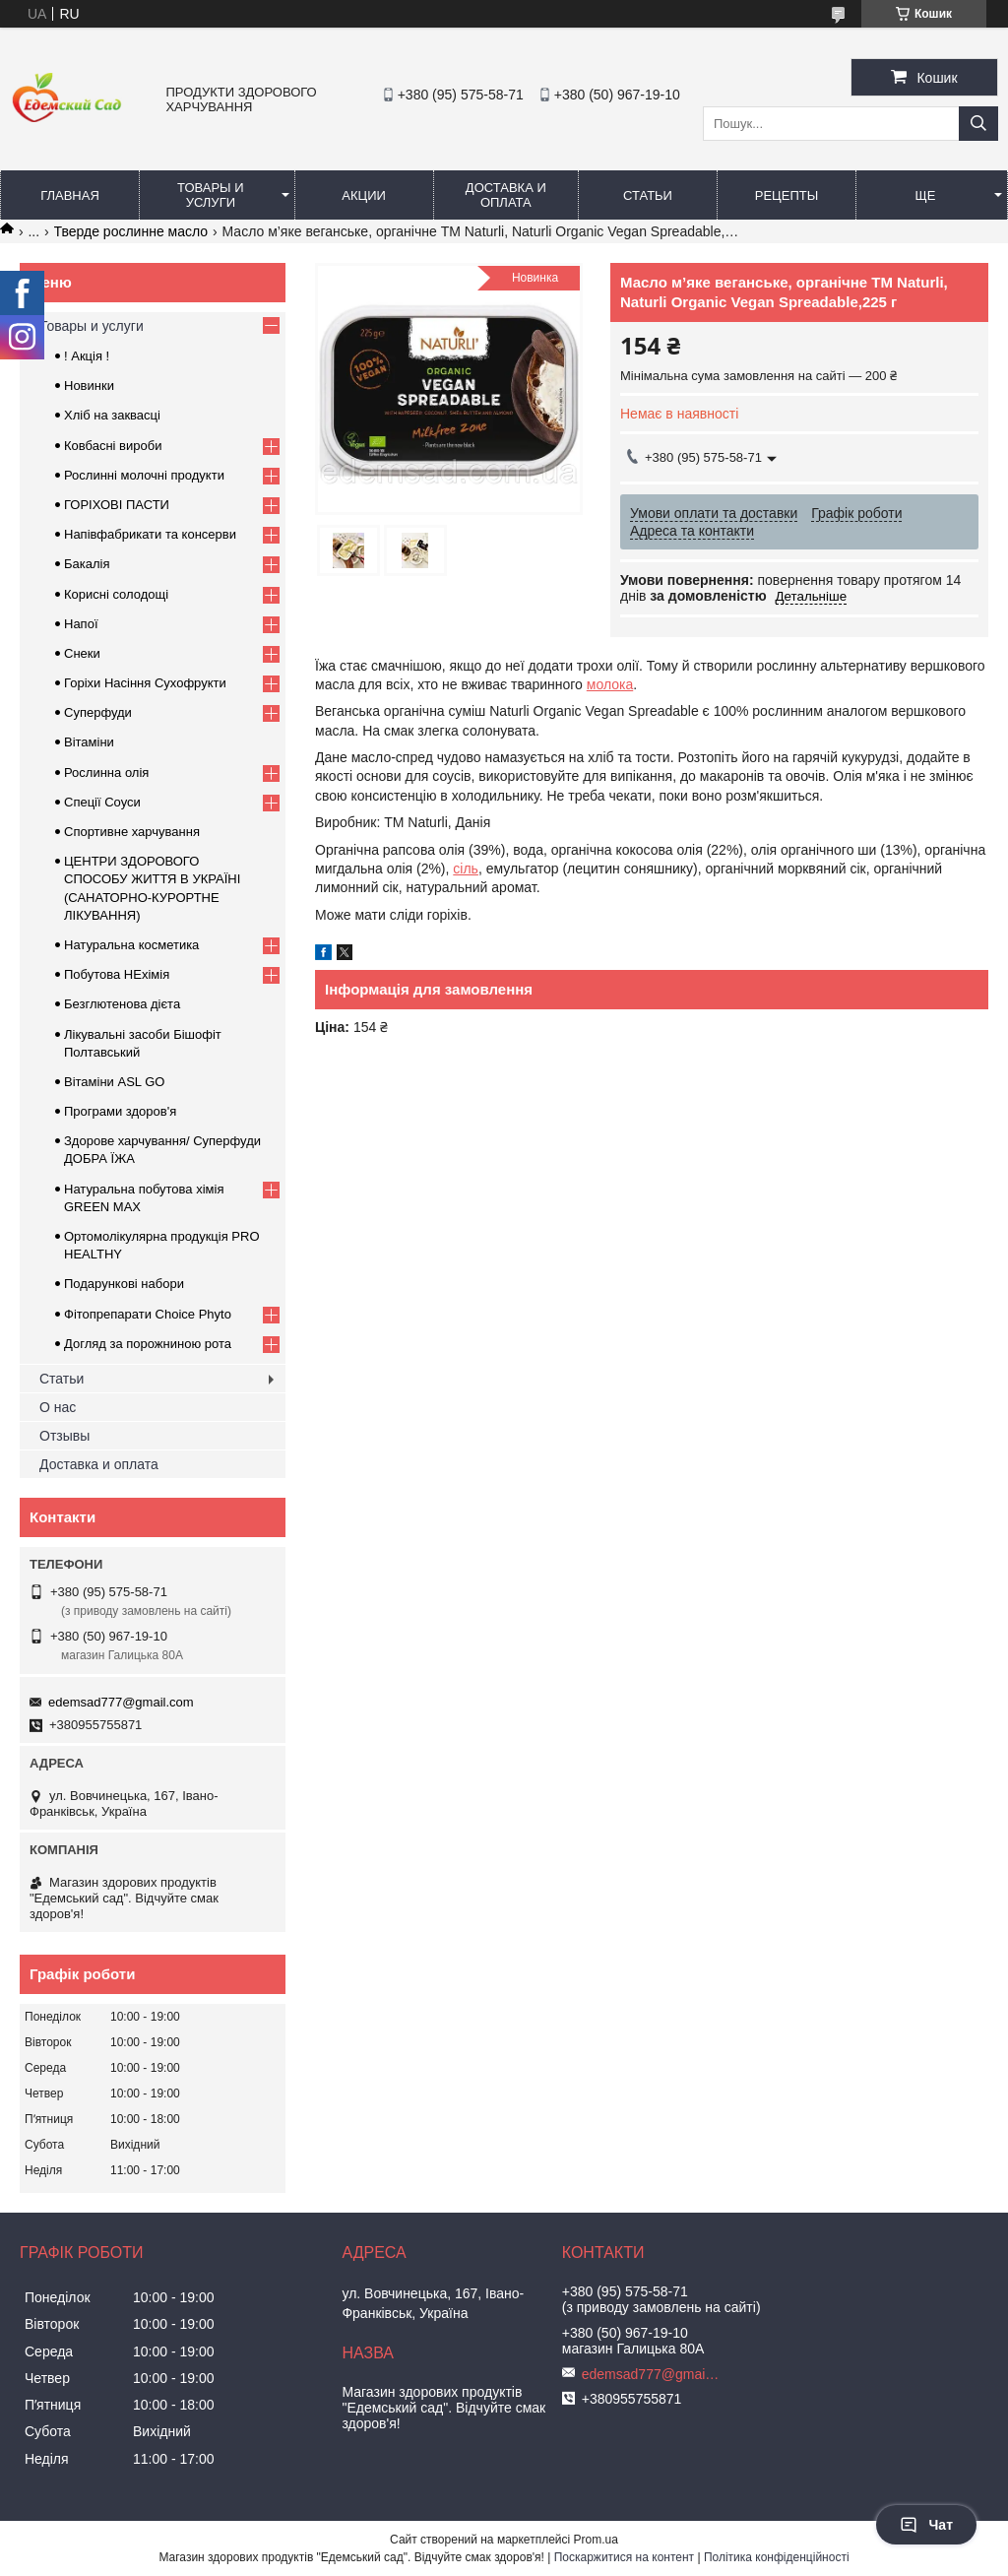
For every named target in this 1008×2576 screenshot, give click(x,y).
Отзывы (64, 1436)
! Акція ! (86, 356)
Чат (926, 2525)
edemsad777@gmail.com (121, 1702)
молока (610, 684)
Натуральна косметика (131, 944)
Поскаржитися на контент (624, 2557)
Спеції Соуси (102, 802)
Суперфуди (98, 712)
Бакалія (86, 563)
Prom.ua (596, 2539)
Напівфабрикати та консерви (150, 534)
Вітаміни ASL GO (114, 1081)
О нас (57, 1407)
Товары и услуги (210, 195)
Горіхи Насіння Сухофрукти (145, 683)
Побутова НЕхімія (116, 974)
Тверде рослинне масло (131, 231)
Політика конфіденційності (777, 2557)
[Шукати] (978, 123)
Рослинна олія (106, 772)
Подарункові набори (124, 1283)
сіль (465, 868)
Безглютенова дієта (122, 1004)
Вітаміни (89, 742)
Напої (81, 623)
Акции (364, 195)
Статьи (647, 195)
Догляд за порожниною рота (147, 1343)
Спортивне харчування (132, 831)
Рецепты (786, 195)
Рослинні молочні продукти (144, 475)
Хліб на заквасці (112, 415)
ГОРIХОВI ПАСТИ (116, 504)
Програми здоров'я (120, 1111)
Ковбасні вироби (112, 445)
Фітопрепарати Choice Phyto (147, 1314)
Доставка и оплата (506, 195)
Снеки (82, 653)
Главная (69, 195)
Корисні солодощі (116, 594)
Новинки (89, 385)
